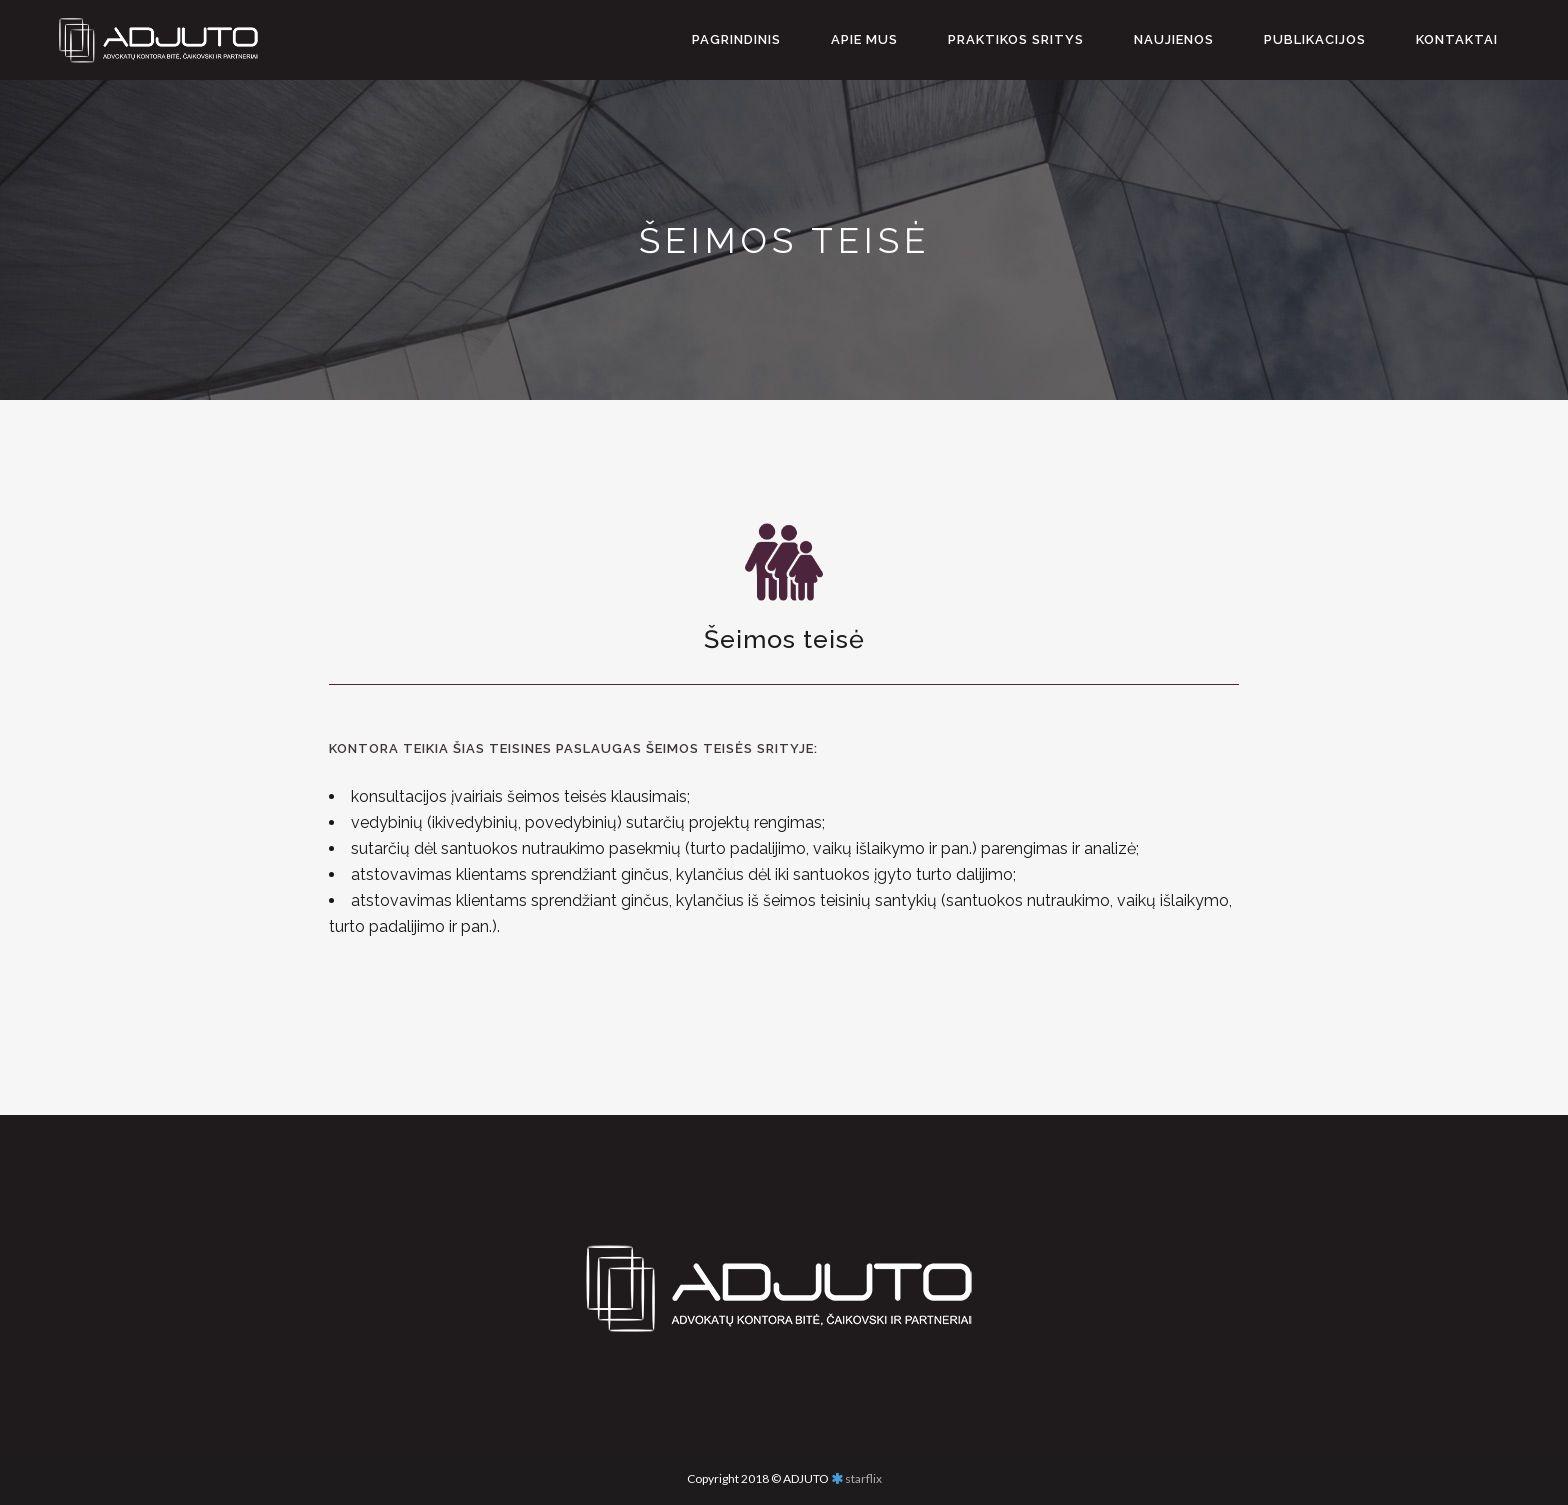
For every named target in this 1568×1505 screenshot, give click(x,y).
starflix (863, 1478)
